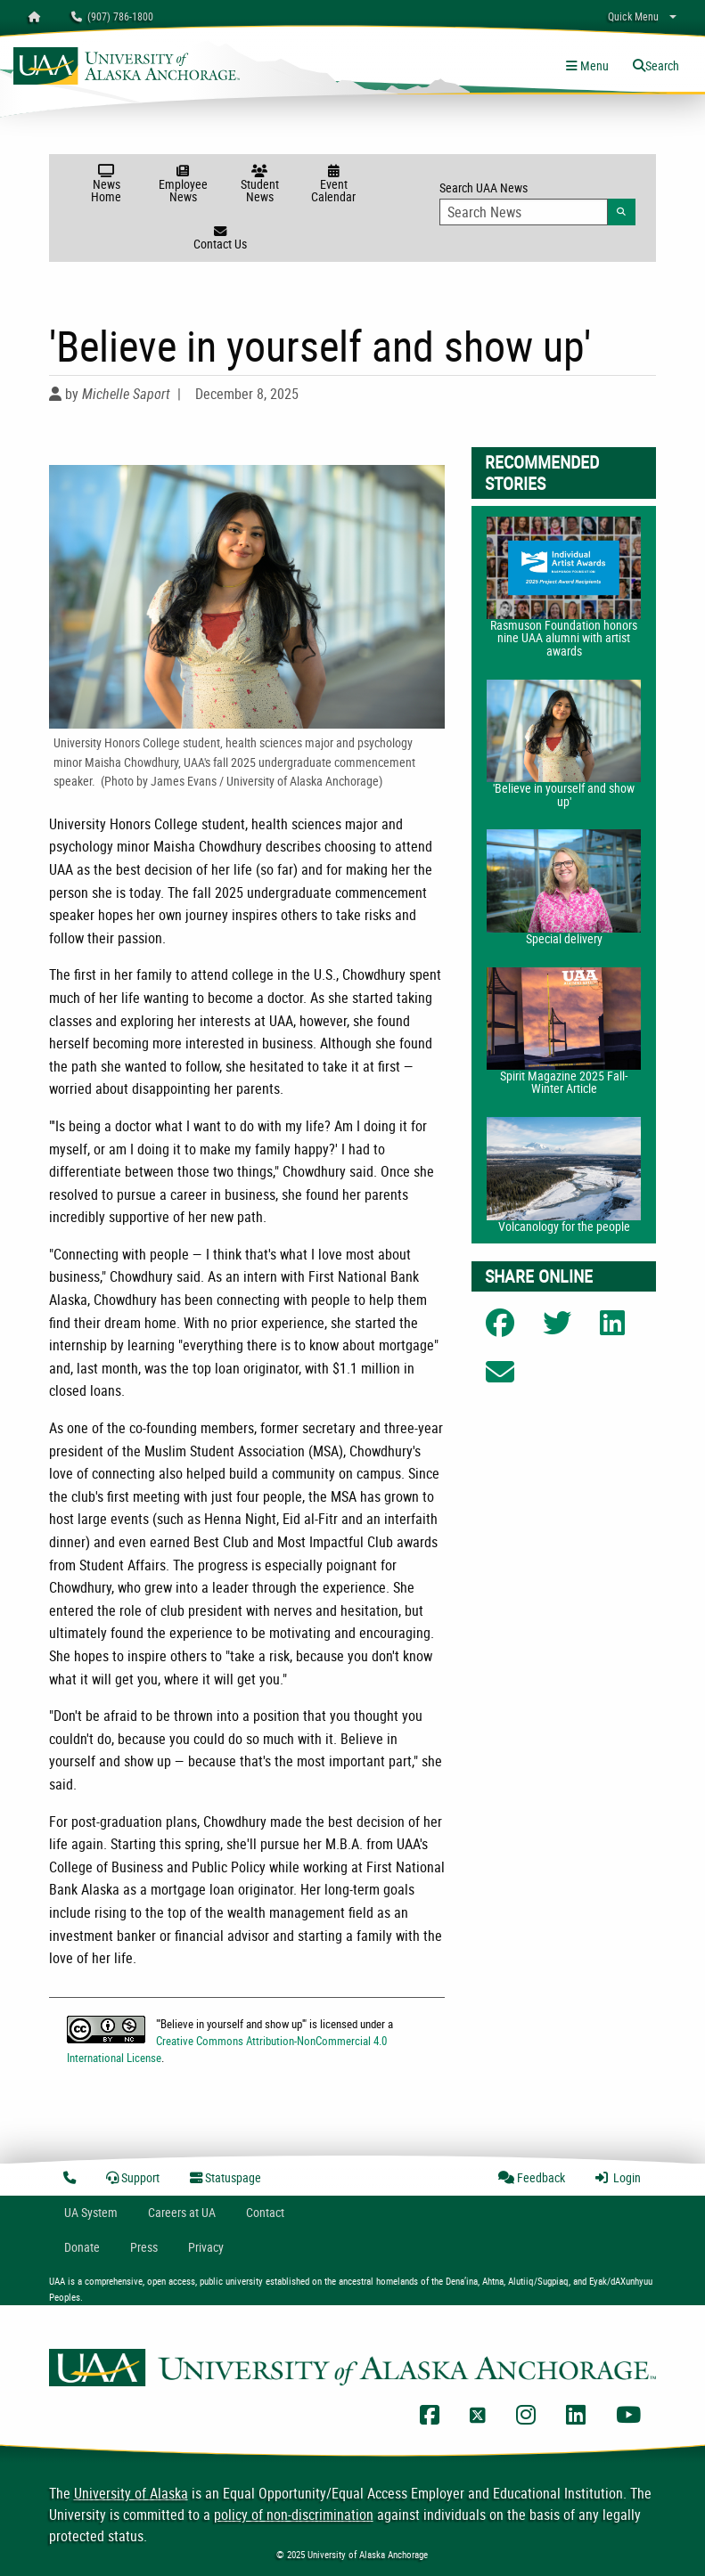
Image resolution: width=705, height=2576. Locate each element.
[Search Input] (523, 212)
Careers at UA (182, 2212)
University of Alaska (131, 2493)
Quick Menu (633, 16)
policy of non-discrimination (293, 2514)
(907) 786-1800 (112, 16)
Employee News (183, 185)
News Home (106, 185)
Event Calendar (333, 185)
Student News (260, 185)
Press (144, 2246)
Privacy (206, 2246)
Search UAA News (537, 202)
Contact (265, 2212)
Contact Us (221, 238)
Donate (82, 2246)
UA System (91, 2212)
